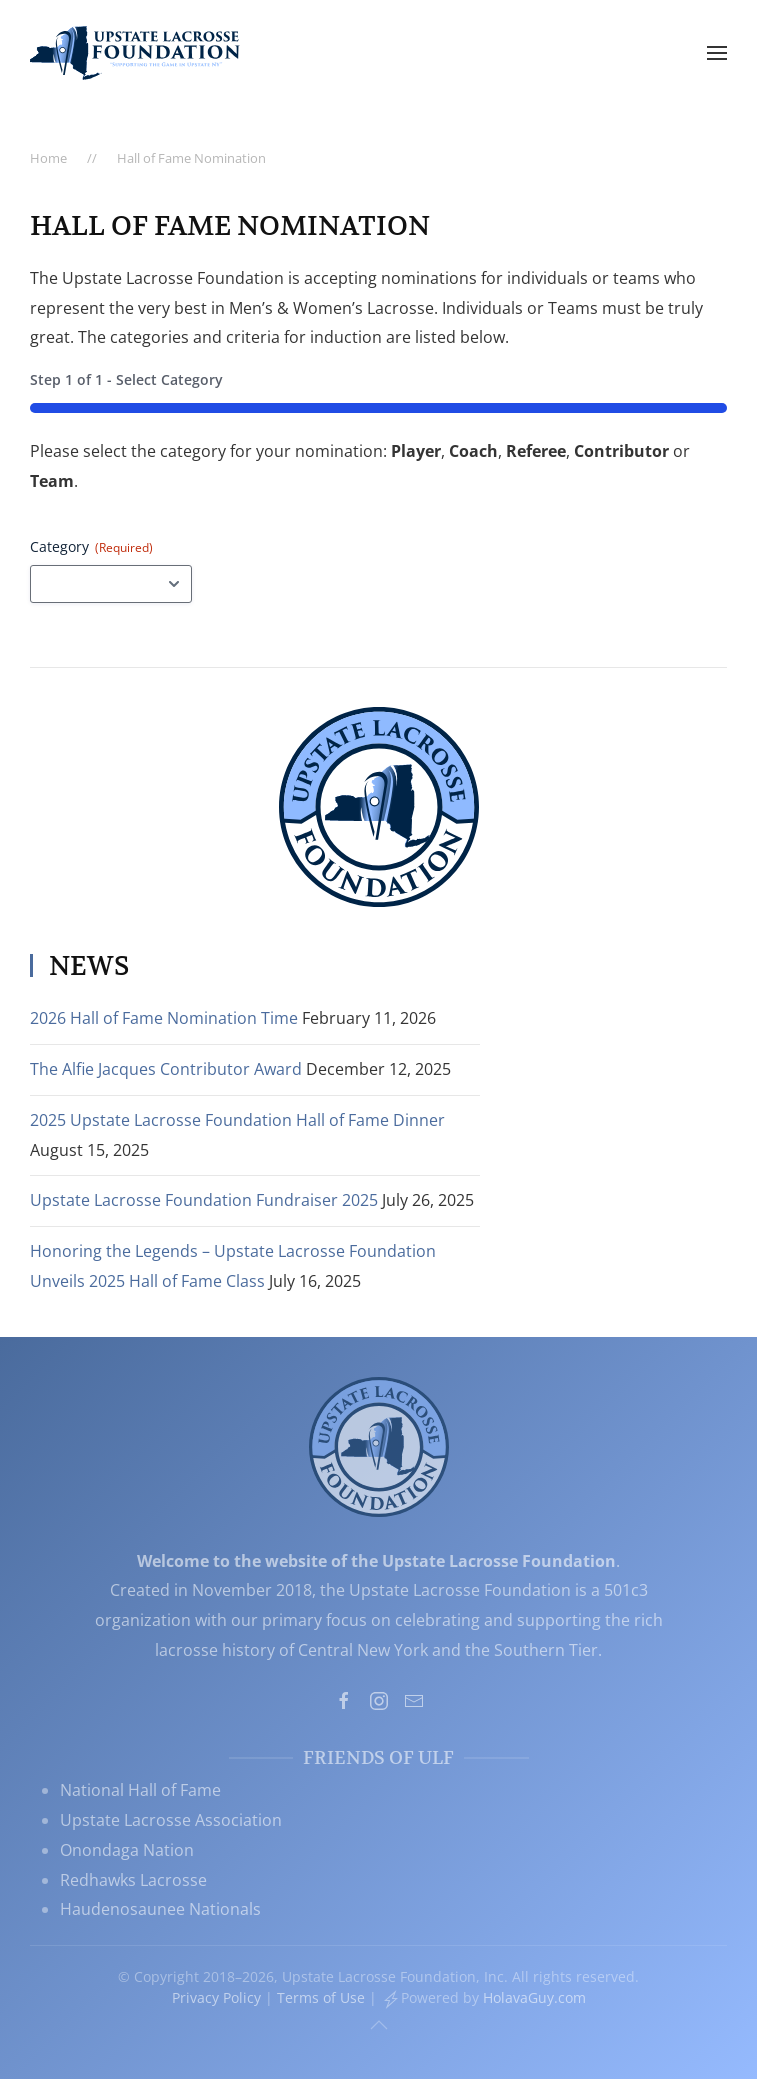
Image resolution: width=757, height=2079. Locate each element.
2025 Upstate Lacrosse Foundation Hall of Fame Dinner (237, 1120)
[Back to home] (135, 53)
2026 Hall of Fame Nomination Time (164, 1018)
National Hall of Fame (140, 1790)
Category (91, 546)
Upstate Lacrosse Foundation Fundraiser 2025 (204, 1200)
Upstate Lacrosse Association (171, 1820)
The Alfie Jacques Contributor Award (166, 1069)
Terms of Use (321, 1997)
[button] (717, 53)
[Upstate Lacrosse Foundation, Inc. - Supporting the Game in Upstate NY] (379, 1445)
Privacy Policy (216, 1997)
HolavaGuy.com (534, 1997)
